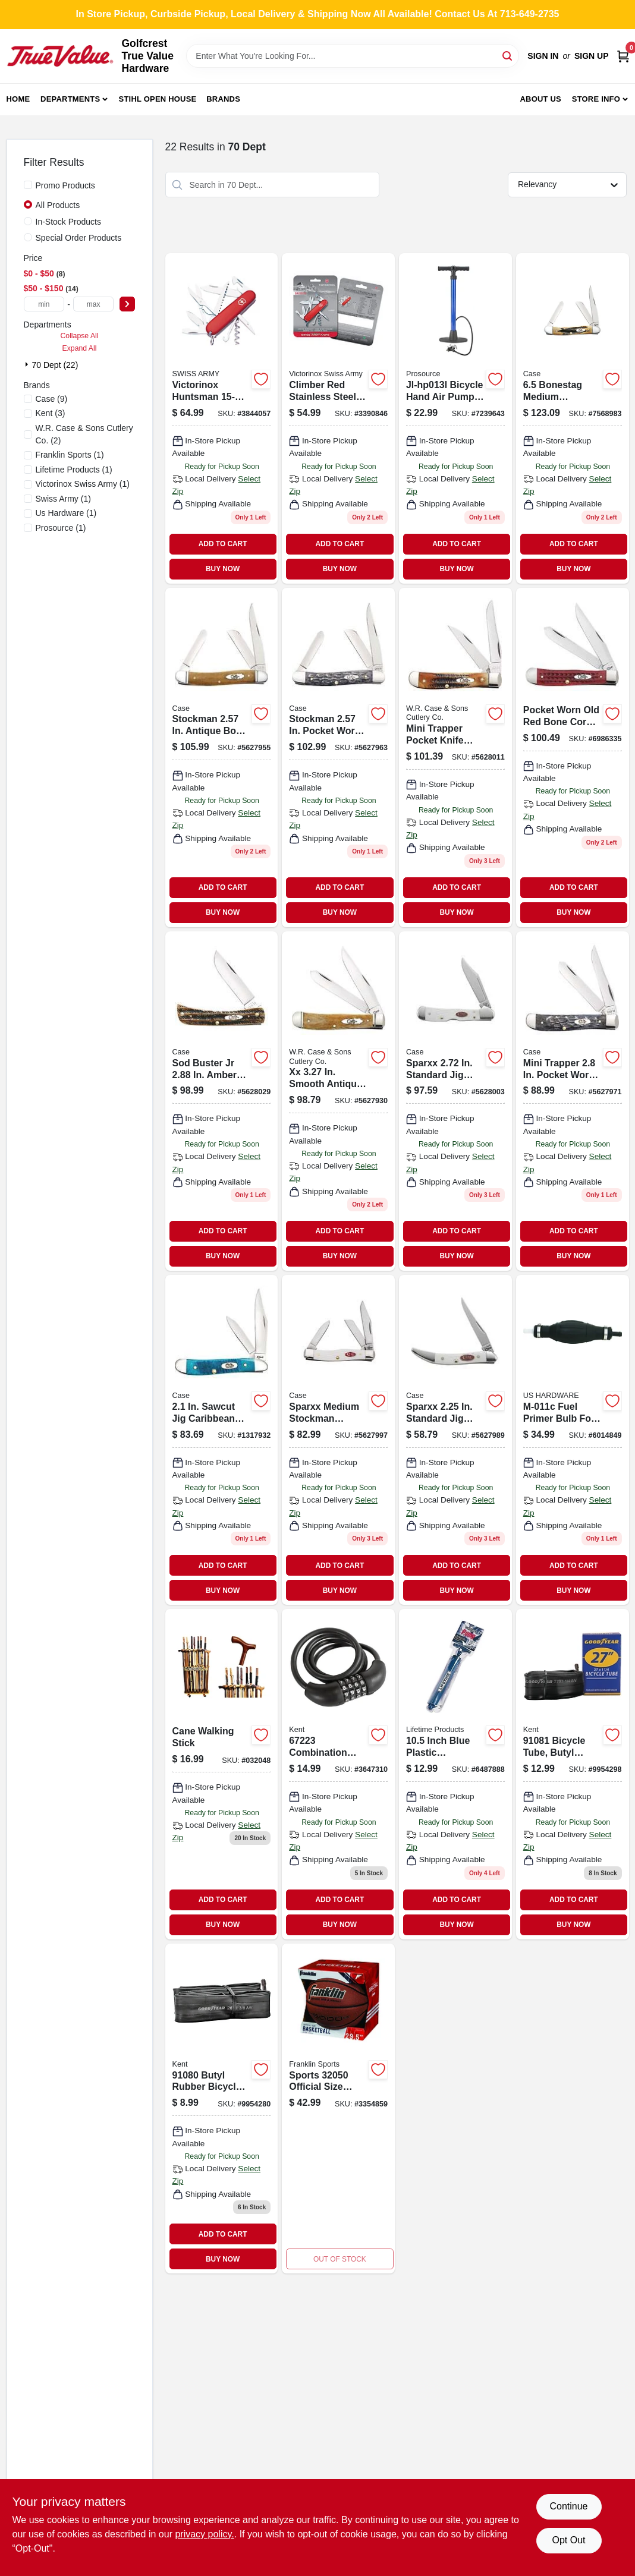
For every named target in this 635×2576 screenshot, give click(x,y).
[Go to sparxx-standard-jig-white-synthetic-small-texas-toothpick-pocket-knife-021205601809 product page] (455, 1440)
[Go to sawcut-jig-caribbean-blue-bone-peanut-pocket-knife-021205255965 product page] (221, 1440)
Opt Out (568, 2540)
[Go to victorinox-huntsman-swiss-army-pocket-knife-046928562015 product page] (221, 418)
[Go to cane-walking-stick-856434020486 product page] (221, 1774)
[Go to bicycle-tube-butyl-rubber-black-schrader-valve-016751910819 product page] (572, 1774)
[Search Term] (352, 56)
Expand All (79, 348)
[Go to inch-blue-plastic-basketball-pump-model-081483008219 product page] (455, 1774)
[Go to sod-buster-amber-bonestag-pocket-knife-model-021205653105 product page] (221, 1101)
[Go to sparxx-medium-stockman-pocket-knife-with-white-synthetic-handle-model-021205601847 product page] (338, 1440)
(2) (84, 434)
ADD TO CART (223, 544)
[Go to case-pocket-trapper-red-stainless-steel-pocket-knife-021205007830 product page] (572, 757)
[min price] (44, 304)
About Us (540, 99)
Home (18, 99)
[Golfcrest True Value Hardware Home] (60, 56)
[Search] (508, 55)
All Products (58, 205)
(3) (50, 413)
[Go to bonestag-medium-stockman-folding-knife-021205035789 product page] (572, 418)
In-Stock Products (69, 222)
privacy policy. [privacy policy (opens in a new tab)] (204, 2534)
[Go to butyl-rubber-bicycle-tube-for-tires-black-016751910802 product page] (221, 2108)
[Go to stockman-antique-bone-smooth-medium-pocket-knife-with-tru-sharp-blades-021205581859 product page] (221, 757)
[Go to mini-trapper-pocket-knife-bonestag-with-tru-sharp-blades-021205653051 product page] (455, 757)
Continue (568, 2506)
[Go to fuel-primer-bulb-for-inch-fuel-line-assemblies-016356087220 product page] (572, 1440)
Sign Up (591, 56)
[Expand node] (28, 364)
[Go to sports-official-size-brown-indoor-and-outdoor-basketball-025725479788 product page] (338, 2108)
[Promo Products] (28, 185)
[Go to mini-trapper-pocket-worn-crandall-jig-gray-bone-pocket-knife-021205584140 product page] (572, 1101)
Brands (223, 99)
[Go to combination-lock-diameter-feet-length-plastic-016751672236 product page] (338, 1774)
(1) (70, 454)
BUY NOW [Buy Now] (223, 569)
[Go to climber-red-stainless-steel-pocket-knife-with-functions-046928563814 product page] (338, 418)
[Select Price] (127, 304)
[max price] (93, 304)
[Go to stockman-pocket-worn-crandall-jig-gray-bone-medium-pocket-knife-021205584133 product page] (338, 757)
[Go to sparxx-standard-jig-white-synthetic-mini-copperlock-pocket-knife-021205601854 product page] (455, 1101)
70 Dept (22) (55, 365)
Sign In (542, 56)
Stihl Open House (158, 99)
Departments (70, 99)
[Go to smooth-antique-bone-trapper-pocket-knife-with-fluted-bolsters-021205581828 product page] (338, 1101)
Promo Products (65, 185)
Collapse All (79, 336)
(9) (52, 399)
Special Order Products (79, 238)
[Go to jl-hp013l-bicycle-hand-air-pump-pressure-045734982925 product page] (455, 418)
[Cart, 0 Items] (623, 56)
